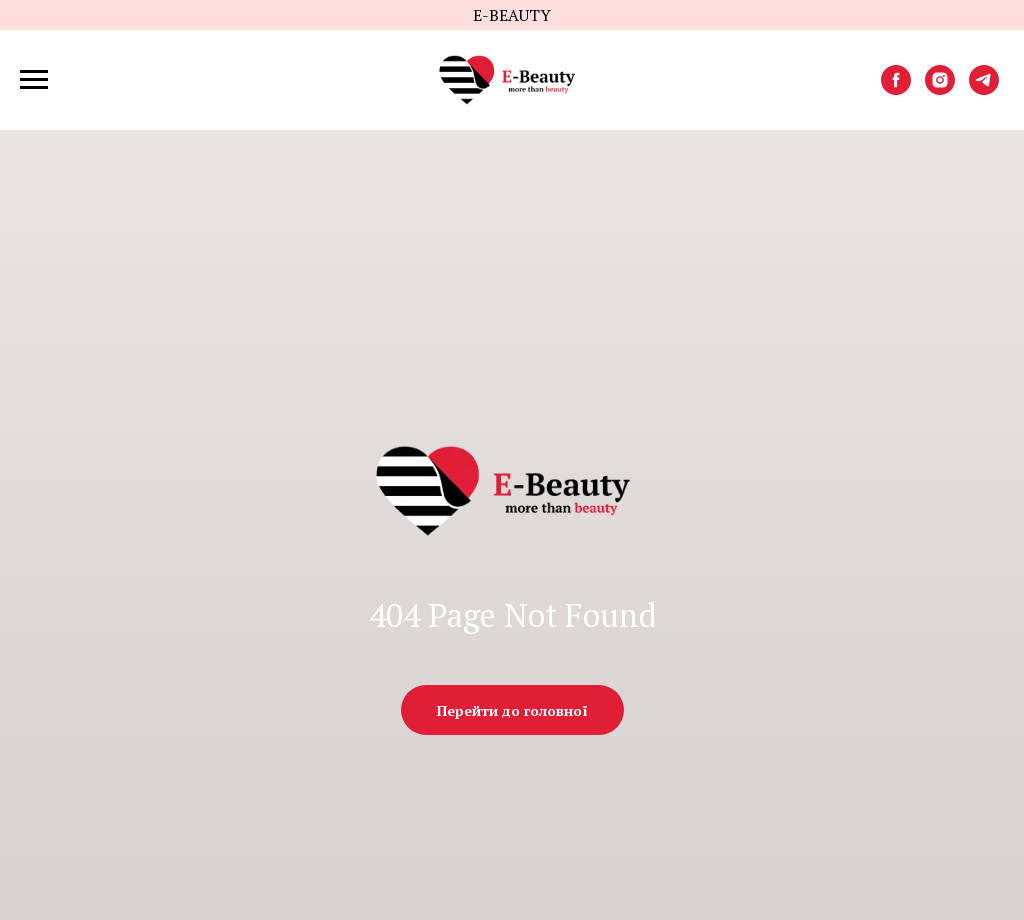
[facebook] (896, 89)
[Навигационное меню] (34, 80)
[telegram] (984, 89)
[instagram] (940, 89)
